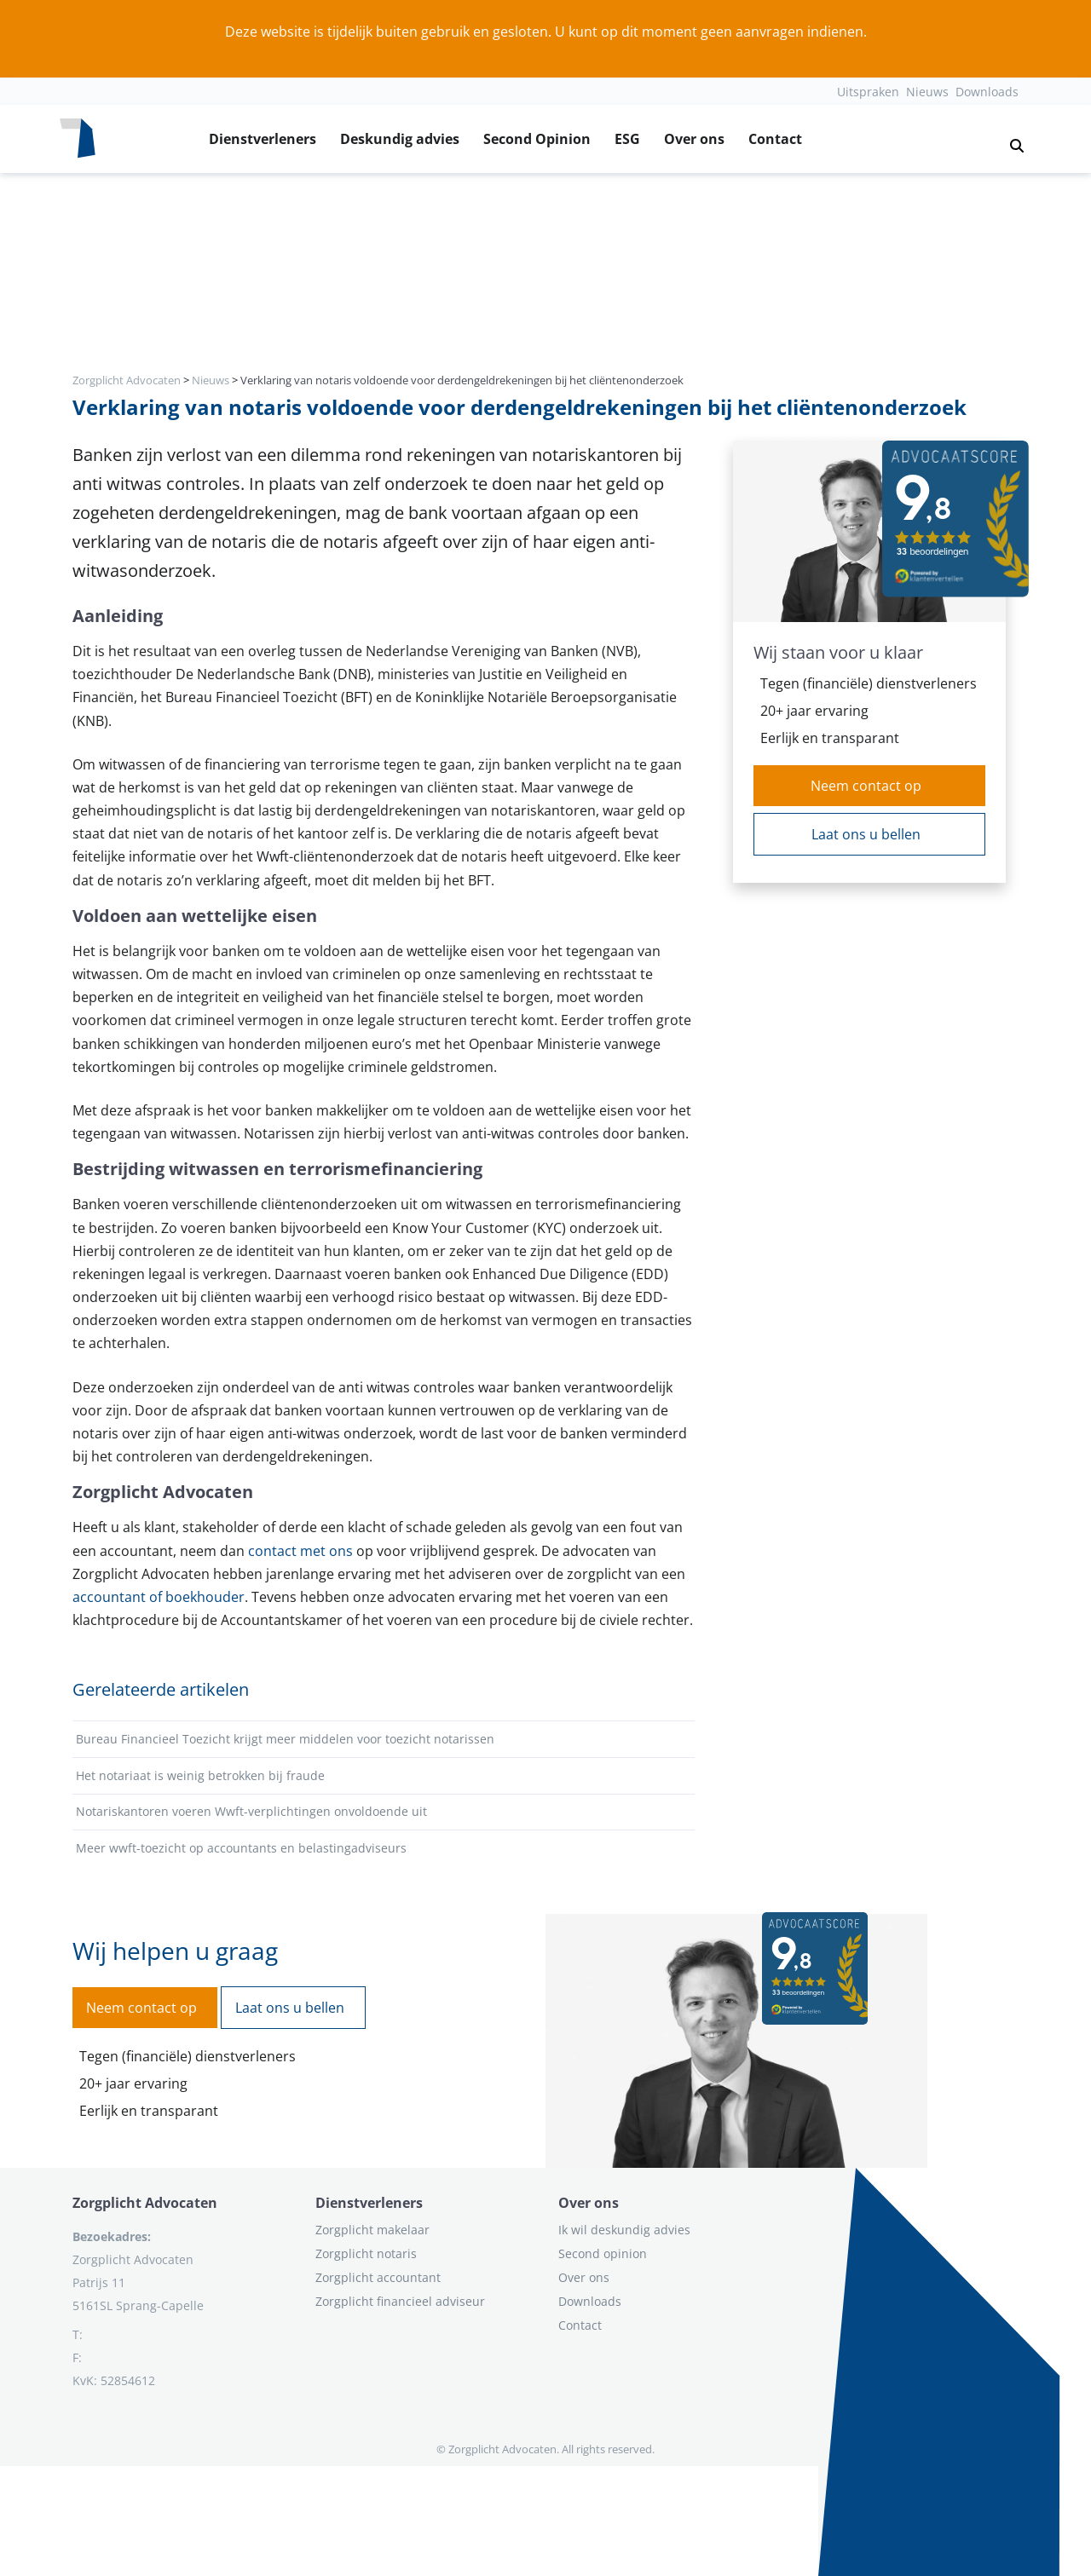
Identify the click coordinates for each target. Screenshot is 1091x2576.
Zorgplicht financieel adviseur (400, 2301)
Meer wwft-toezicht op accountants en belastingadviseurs (241, 1848)
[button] (1010, 139)
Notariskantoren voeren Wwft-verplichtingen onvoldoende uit (251, 1811)
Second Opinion (537, 139)
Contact (775, 139)
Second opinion (602, 2253)
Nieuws (927, 92)
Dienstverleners (262, 139)
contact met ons (300, 1551)
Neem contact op (866, 785)
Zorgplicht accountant (378, 2277)
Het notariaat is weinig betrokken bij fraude (200, 1775)
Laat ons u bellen (866, 834)
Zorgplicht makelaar (372, 2230)
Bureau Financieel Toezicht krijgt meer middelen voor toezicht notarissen (285, 1739)
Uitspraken (868, 92)
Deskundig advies (399, 139)
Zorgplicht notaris (366, 2253)
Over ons (694, 139)
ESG (627, 139)
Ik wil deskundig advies (624, 2230)
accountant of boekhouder (158, 1597)
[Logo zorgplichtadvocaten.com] (77, 139)
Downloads (987, 92)
